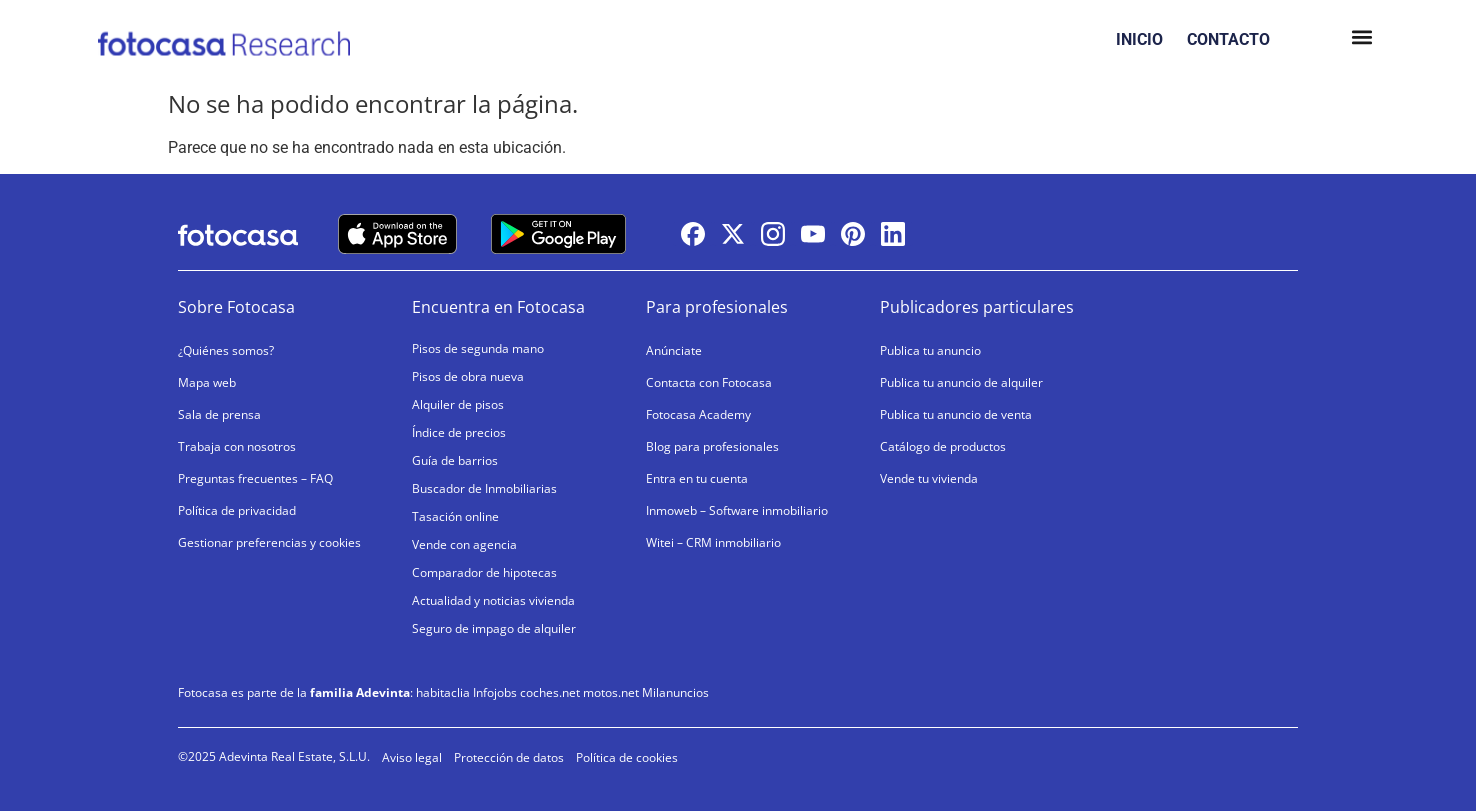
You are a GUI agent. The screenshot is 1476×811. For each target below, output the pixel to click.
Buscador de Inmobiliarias (484, 488)
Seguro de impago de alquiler (494, 628)
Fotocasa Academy (698, 414)
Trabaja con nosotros (237, 446)
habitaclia (443, 692)
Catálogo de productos (943, 446)
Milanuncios (675, 692)
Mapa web (207, 382)
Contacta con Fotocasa (709, 382)
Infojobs (495, 692)
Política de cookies (627, 757)
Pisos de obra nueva (468, 376)
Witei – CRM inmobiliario (713, 542)
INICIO (1139, 39)
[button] (1361, 40)
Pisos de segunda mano (478, 348)
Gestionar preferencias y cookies (269, 542)
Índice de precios (459, 432)
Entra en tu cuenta (697, 478)
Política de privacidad (237, 510)
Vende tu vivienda (929, 478)
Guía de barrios (455, 460)
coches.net (550, 692)
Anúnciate (674, 350)
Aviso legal (412, 757)
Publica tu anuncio (930, 350)
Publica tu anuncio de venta (956, 414)
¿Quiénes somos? (226, 350)
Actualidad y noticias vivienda (493, 600)
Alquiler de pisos (458, 404)
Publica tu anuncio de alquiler (961, 382)
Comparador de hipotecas (484, 572)
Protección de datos (509, 757)
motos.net (611, 692)
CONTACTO (1228, 39)
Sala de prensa (219, 414)
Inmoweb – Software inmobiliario (737, 510)
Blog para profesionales (712, 446)
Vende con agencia (464, 544)
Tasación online (455, 516)
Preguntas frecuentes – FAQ (255, 478)
